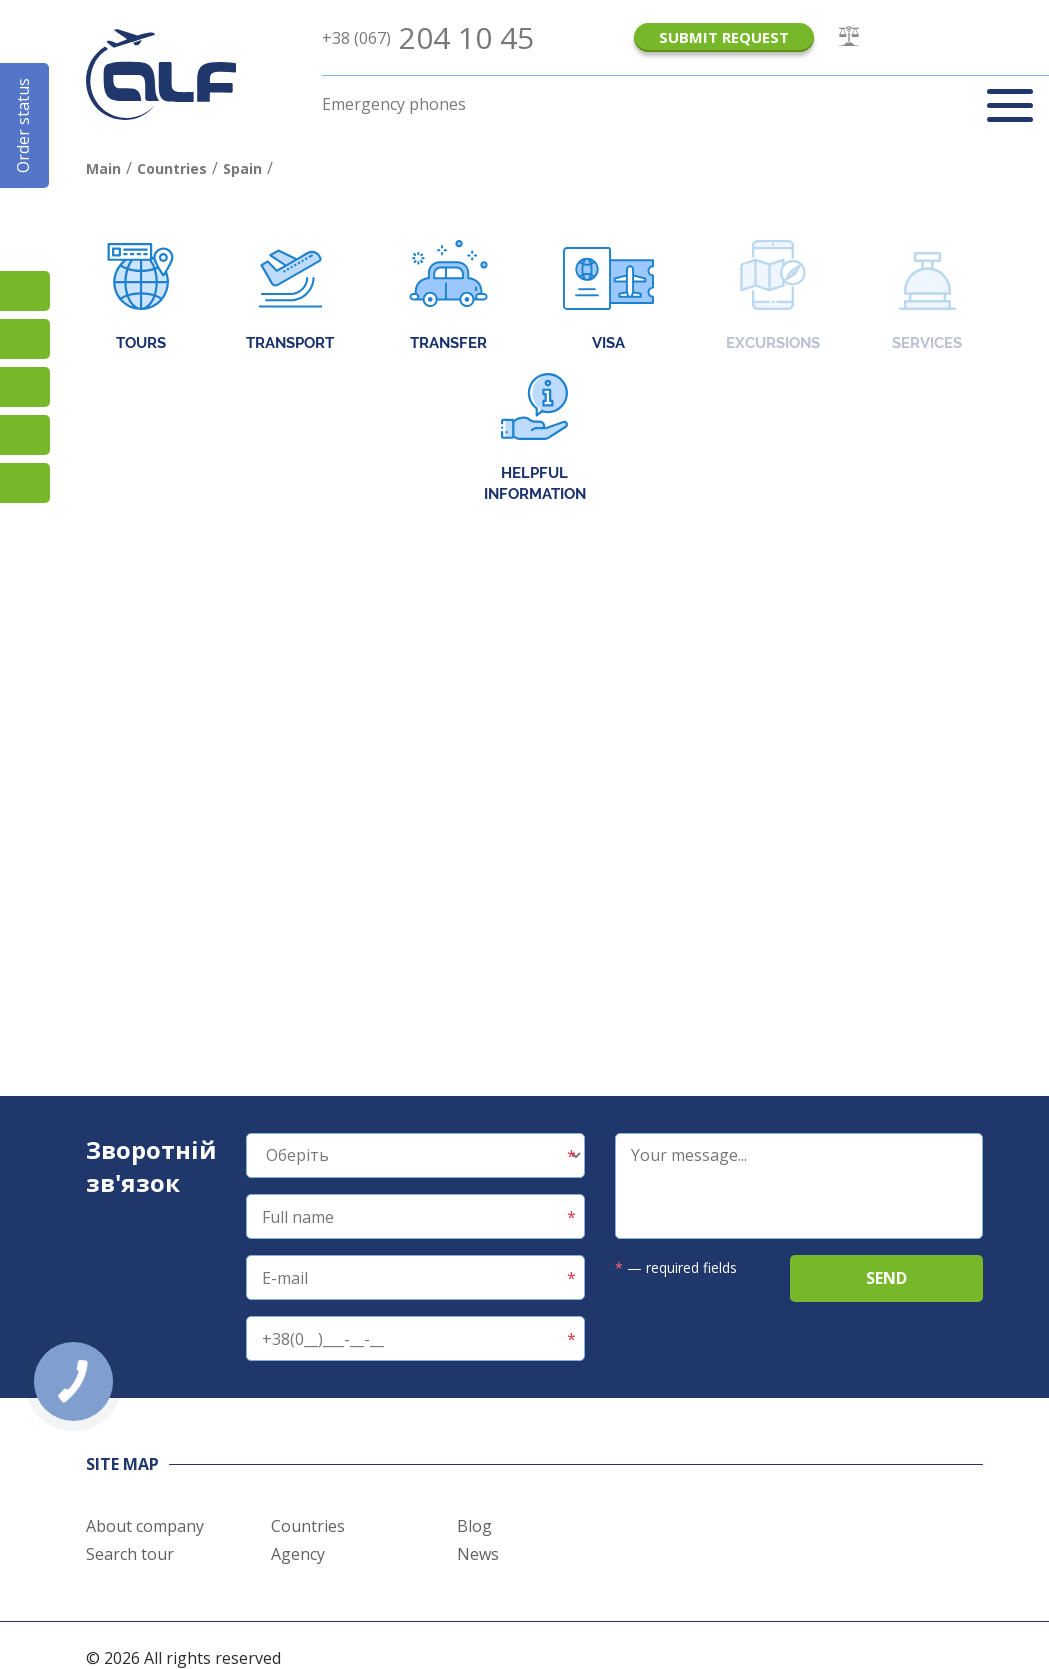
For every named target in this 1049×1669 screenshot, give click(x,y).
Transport (290, 297)
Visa (608, 297)
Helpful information (535, 438)
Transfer (448, 297)
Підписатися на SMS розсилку (25, 339)
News (478, 1554)
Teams (25, 435)
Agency (298, 1554)
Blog (474, 1526)
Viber (25, 387)
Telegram (25, 483)
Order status (23, 125)
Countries (308, 1526)
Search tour (130, 1554)
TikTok (25, 291)
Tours (140, 297)
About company (145, 1526)
